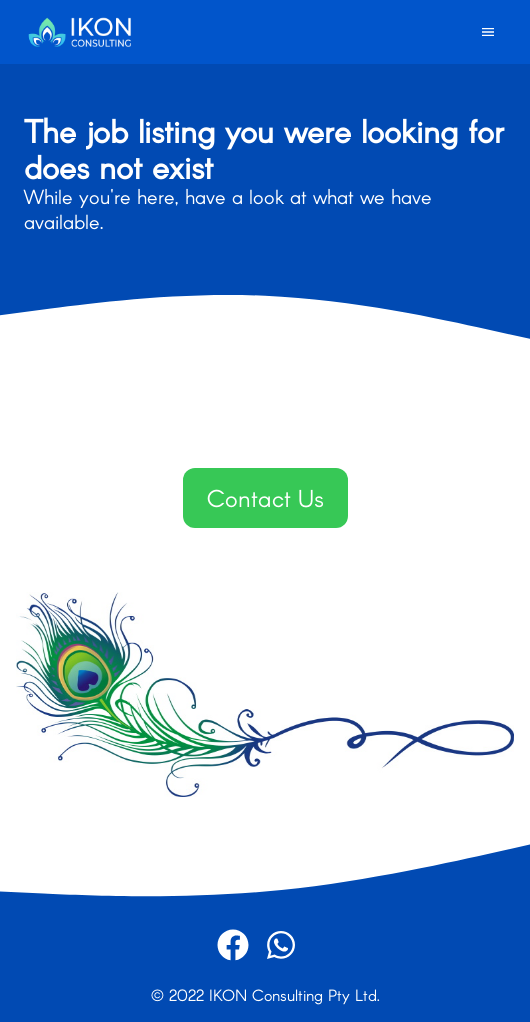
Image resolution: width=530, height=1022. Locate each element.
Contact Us (265, 497)
